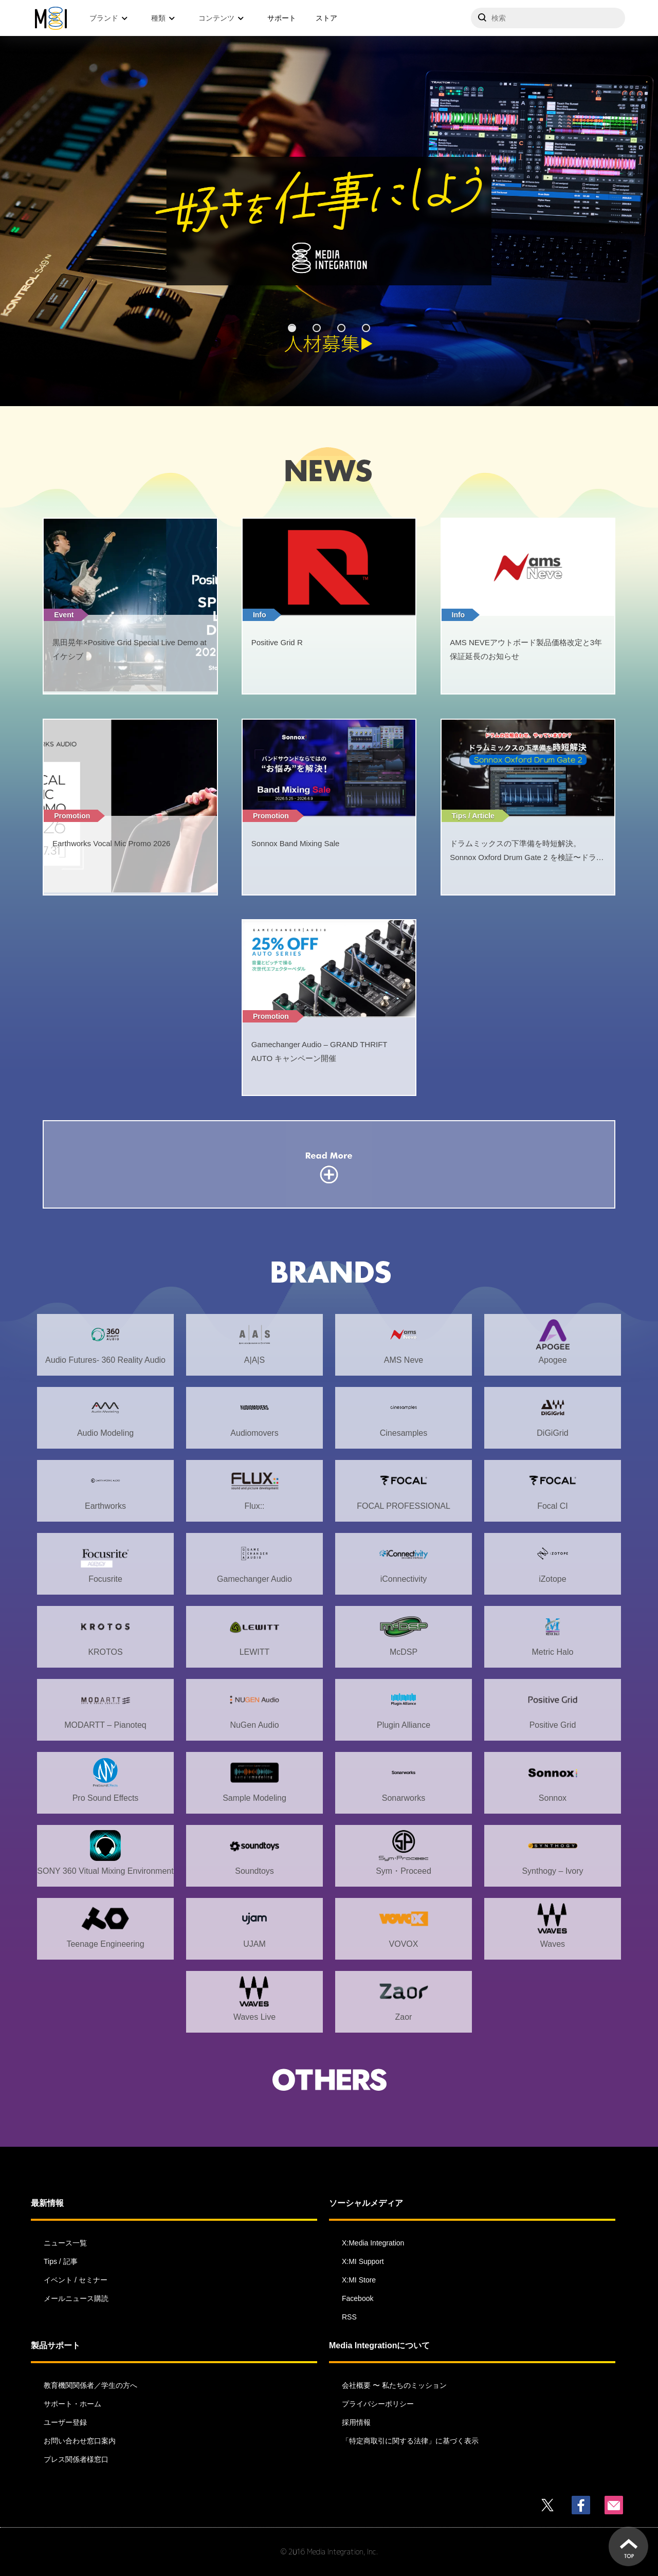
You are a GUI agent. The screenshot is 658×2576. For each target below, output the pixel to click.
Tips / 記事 (61, 2261)
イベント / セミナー (75, 2280)
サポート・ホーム (72, 2404)
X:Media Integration (373, 2243)
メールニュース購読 (76, 2298)
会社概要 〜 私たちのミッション (394, 2385)
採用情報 (356, 2422)
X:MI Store (359, 2280)
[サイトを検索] (548, 18)
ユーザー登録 (65, 2422)
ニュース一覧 (65, 2243)
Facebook (357, 2298)
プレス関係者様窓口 (76, 2459)
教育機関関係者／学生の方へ (90, 2385)
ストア (326, 18)
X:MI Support (363, 2261)
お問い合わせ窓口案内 (80, 2441)
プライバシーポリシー (378, 2404)
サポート (281, 18)
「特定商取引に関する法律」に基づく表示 (410, 2441)
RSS (349, 2317)
